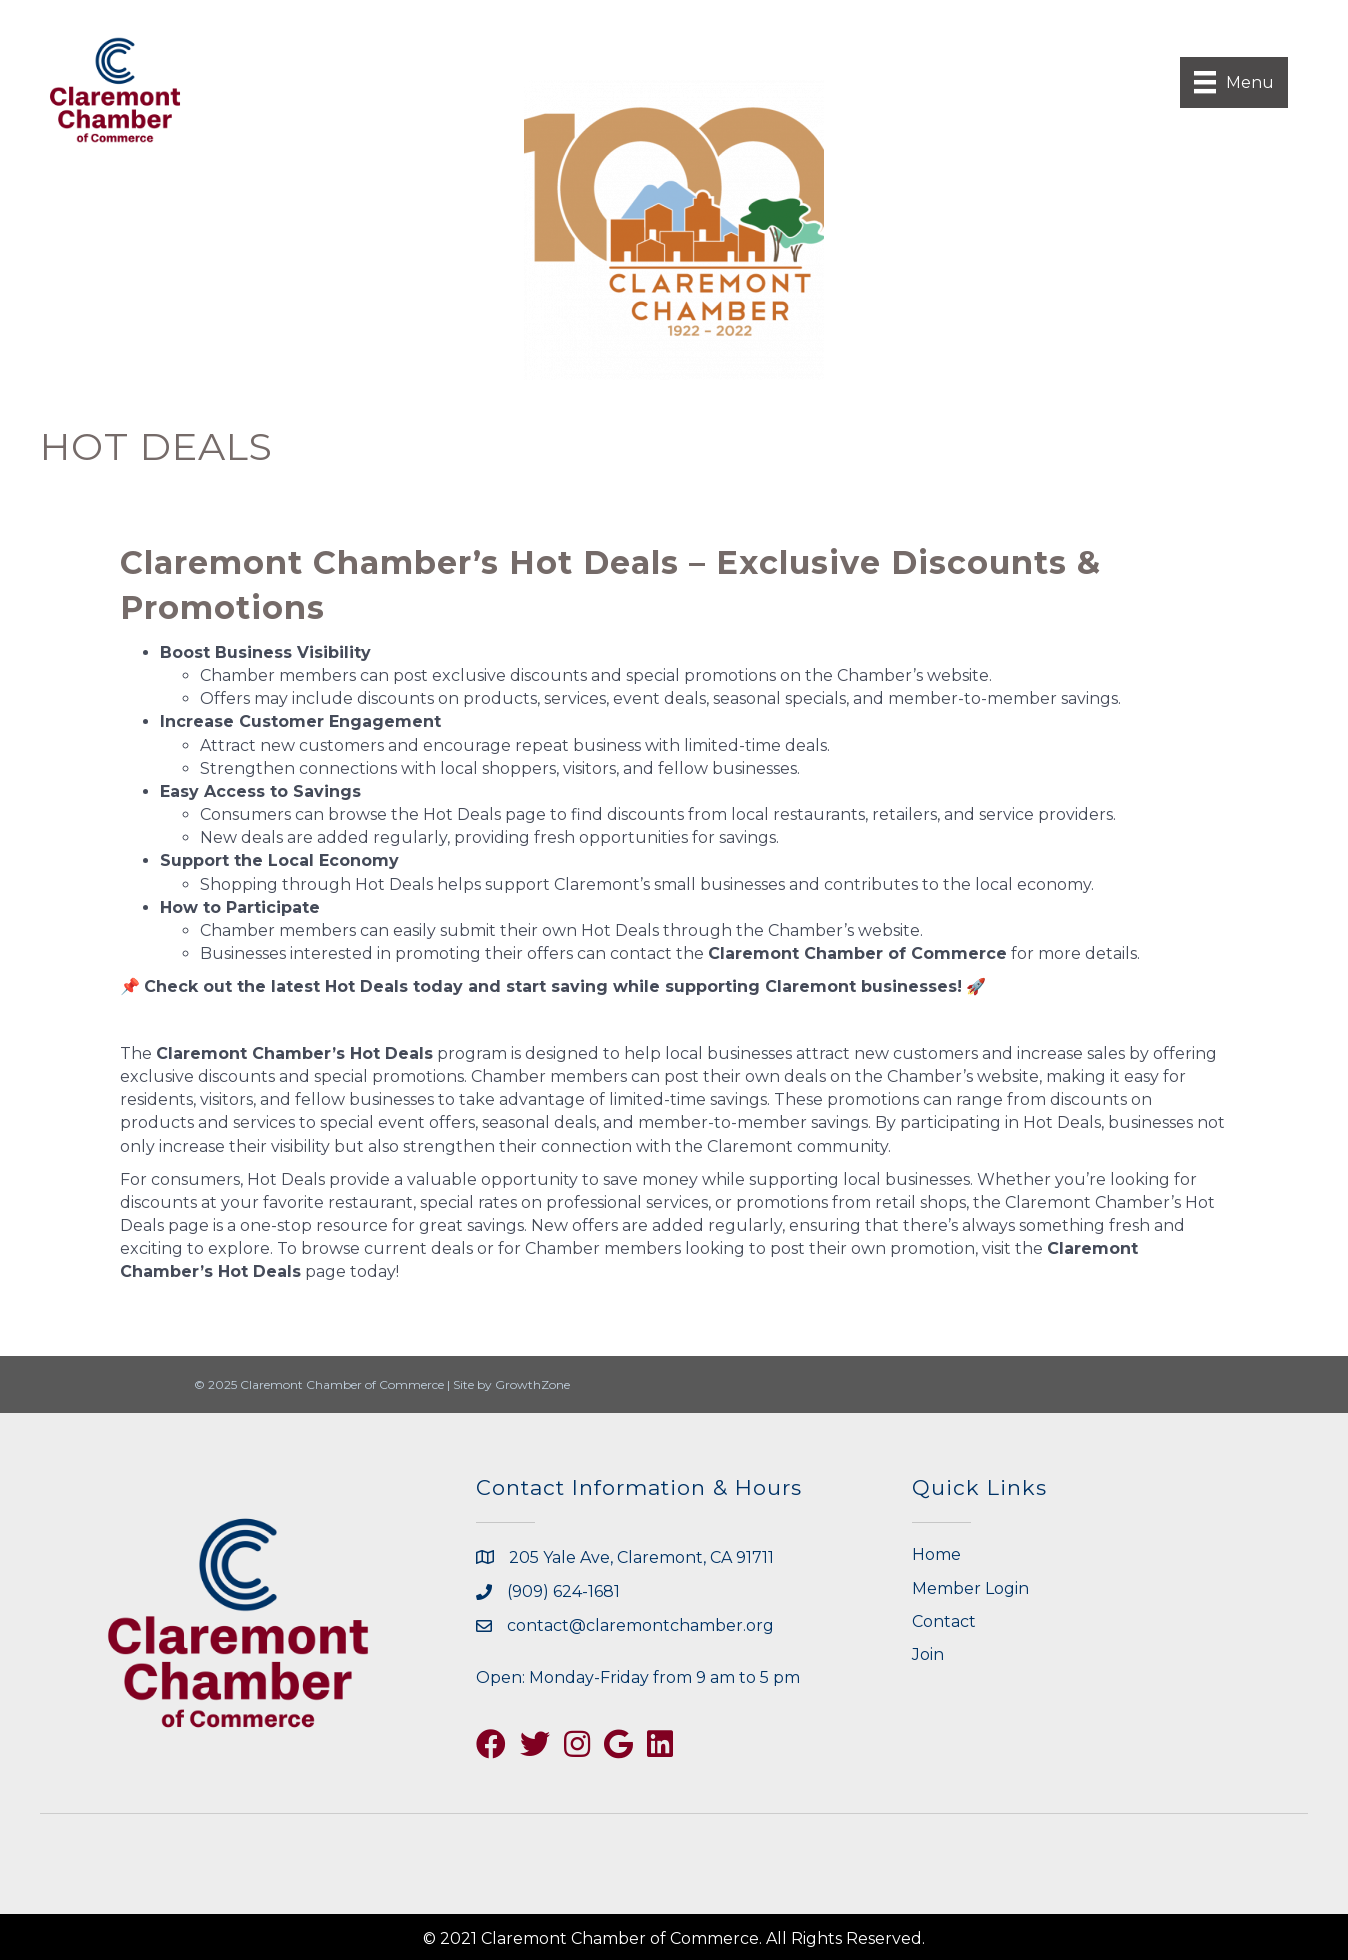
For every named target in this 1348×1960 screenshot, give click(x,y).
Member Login (970, 1588)
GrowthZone (532, 1384)
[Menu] (1234, 82)
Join (928, 1654)
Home (936, 1554)
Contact (944, 1621)
